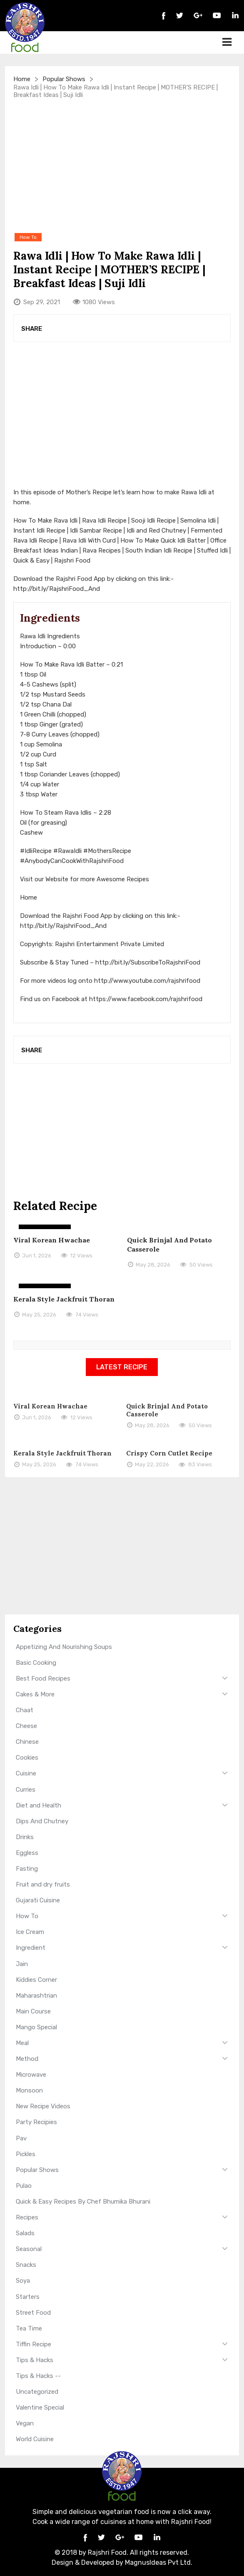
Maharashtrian (36, 1995)
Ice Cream (30, 1932)
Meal (22, 2043)
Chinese (27, 1741)
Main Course (33, 2011)
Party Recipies (36, 2122)
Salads (25, 2233)
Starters (28, 2297)
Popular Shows (63, 79)
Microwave (31, 2074)
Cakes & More (35, 1694)
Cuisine (26, 1773)
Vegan (25, 2423)
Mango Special (36, 2027)
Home (21, 79)
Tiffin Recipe (33, 2344)
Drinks (25, 1837)
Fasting (27, 1868)
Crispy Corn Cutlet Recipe (169, 1453)
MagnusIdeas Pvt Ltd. (158, 2562)
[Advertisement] (122, 165)
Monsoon (29, 2090)
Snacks (26, 2265)
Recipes (27, 2217)
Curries (25, 1789)
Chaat (24, 1710)
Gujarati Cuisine (38, 1900)
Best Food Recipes (43, 1678)
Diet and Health (38, 1805)
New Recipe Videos (43, 2106)
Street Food (33, 2312)
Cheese (26, 1726)
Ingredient (30, 1947)
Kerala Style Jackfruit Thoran (64, 1299)
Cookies (27, 1757)
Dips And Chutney (42, 1821)
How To (27, 1916)
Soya (23, 2280)
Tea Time (29, 2328)
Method (27, 2059)
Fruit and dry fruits (43, 1884)
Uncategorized (37, 2391)
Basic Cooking (36, 1662)
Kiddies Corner (36, 1979)
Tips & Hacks (34, 2360)
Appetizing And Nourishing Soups (64, 1647)
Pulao (24, 2185)
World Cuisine (35, 2439)
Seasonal (29, 2249)
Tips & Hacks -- (38, 2376)
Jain (22, 1964)
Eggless (27, 1853)
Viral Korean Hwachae (51, 1240)
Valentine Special (40, 2407)
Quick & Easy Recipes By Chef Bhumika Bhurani (83, 2201)
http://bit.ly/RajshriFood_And (56, 589)
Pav (21, 2138)
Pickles (25, 2154)
